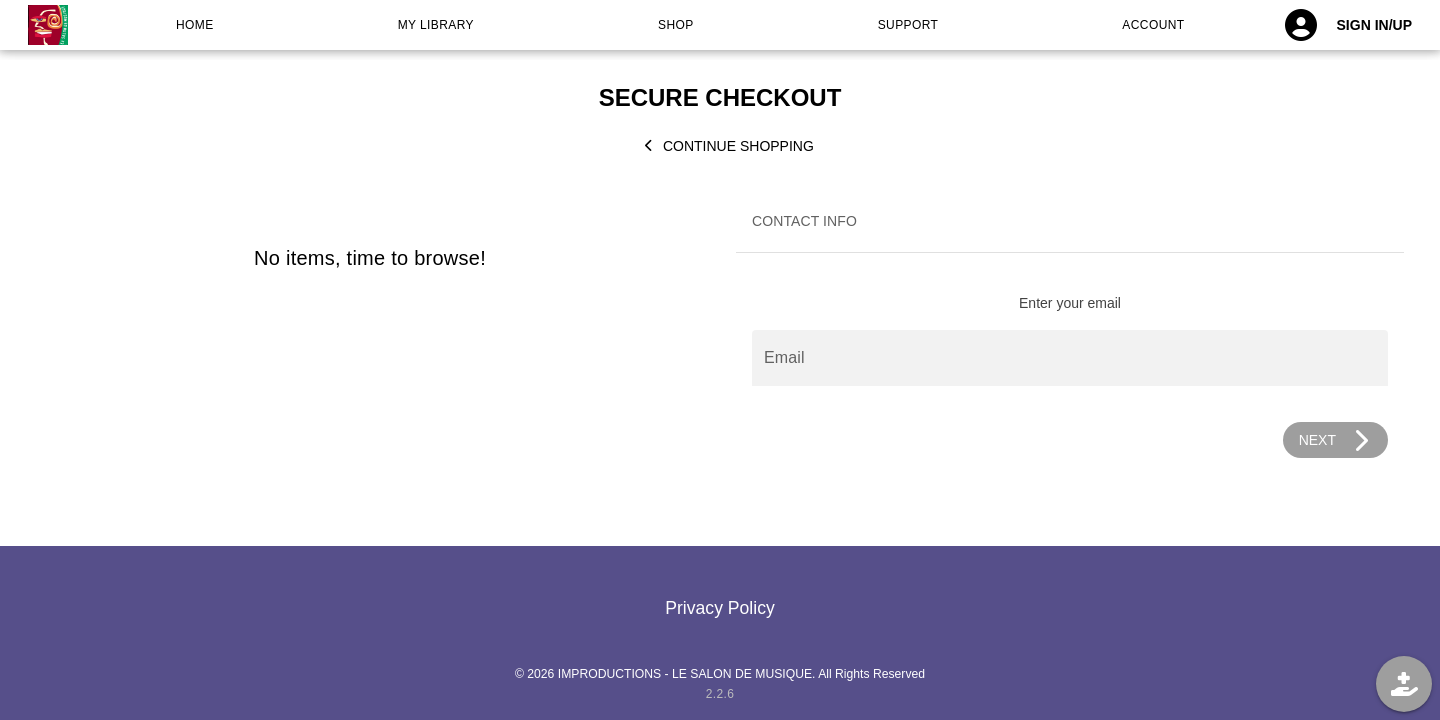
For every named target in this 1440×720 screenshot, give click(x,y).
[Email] (1070, 358)
